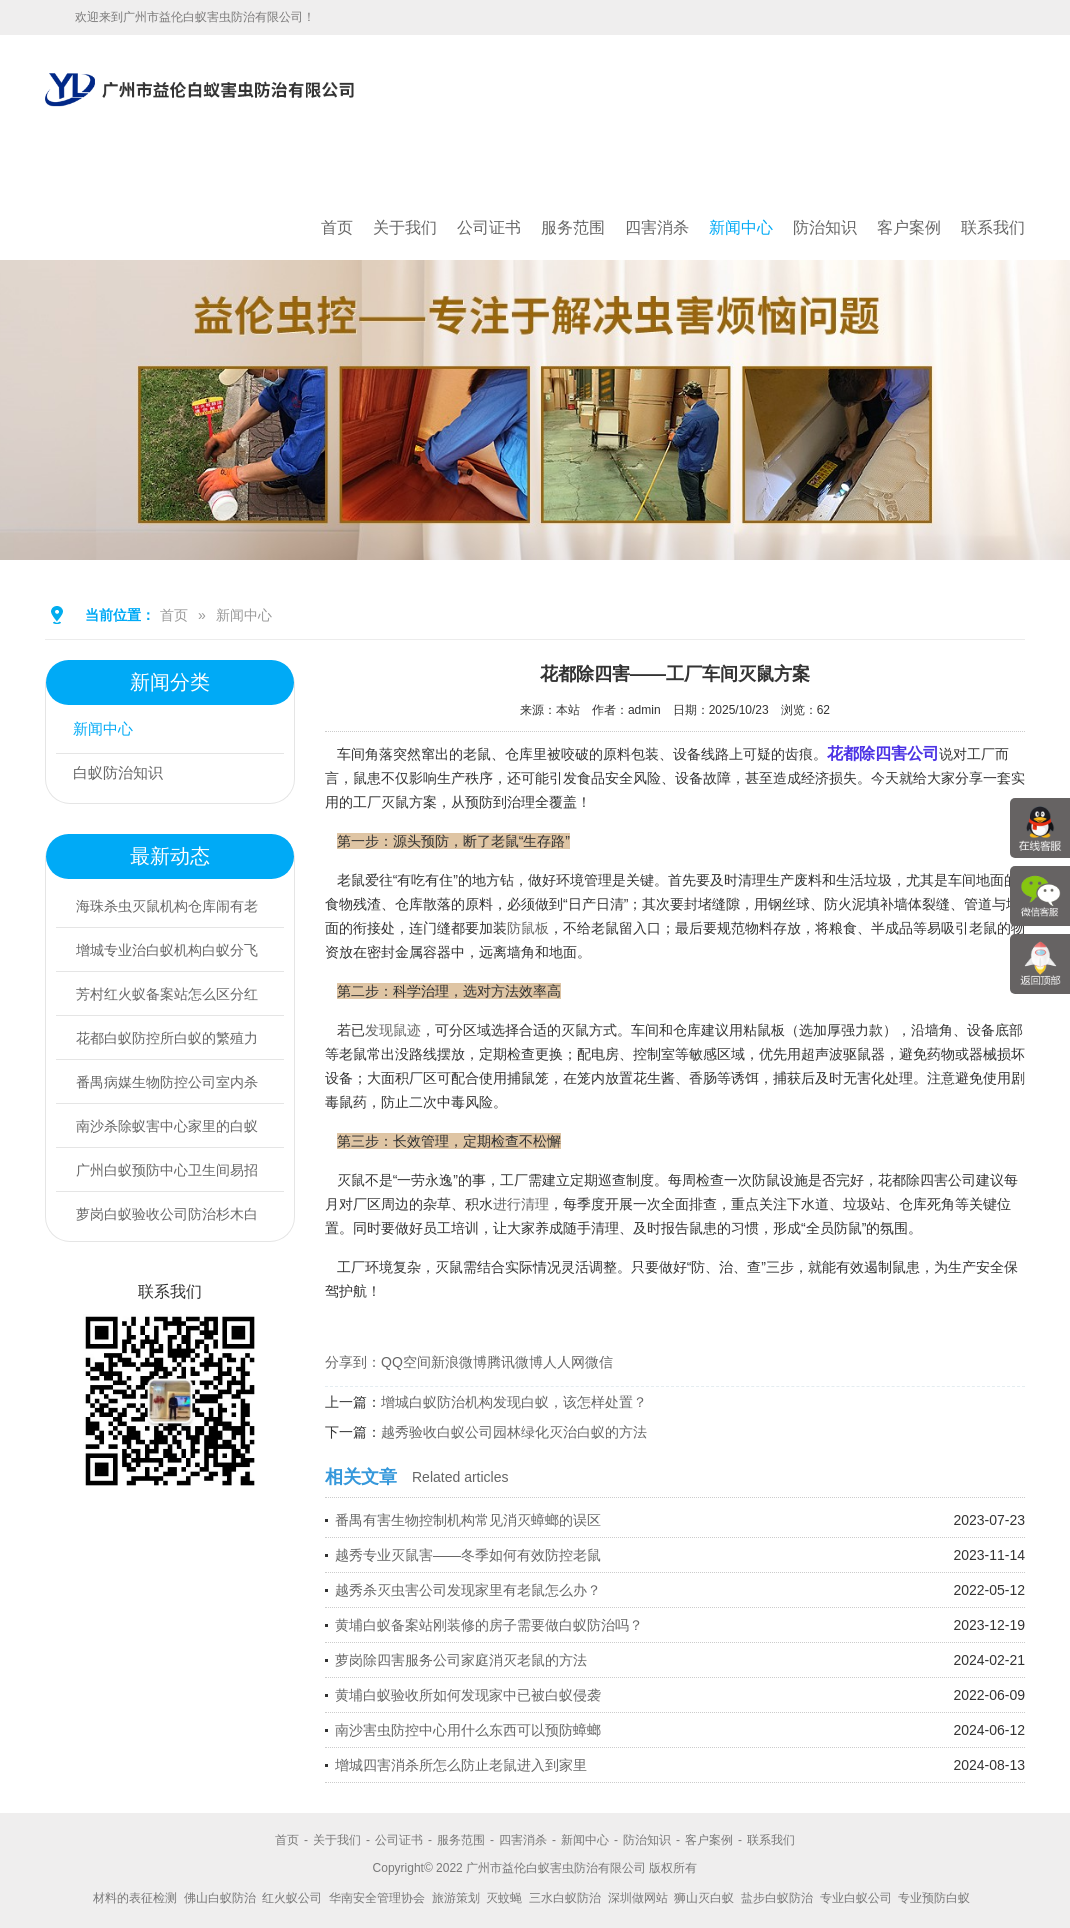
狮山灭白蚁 (704, 1898)
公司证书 (489, 227)
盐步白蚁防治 (777, 1898)
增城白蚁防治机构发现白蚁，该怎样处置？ (514, 1402)
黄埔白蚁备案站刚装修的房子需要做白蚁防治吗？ (489, 1625)
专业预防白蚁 (934, 1898)
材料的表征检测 (135, 1898)
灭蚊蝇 (504, 1898)
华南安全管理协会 (377, 1898)
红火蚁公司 (292, 1898)
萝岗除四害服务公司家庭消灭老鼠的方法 (461, 1660)
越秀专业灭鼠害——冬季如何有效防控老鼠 (468, 1555)
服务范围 (573, 227)
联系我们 (993, 227)
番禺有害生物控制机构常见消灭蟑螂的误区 (468, 1520)
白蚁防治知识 (124, 775)
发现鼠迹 (393, 1030)
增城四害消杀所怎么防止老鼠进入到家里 (461, 1765)
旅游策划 (456, 1898)
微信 (599, 1362)
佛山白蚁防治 (220, 1898)
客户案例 (909, 227)
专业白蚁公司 (856, 1898)
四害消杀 (657, 227)
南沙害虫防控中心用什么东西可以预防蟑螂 (468, 1730)
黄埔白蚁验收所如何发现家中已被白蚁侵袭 (468, 1695)
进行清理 (521, 1204)
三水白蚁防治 (565, 1898)
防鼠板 (528, 928)
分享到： (353, 1362)
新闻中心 (741, 227)
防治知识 (825, 227)
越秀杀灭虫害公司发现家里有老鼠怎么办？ (468, 1590)
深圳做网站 (638, 1898)
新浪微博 (459, 1362)
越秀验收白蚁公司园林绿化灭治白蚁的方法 (514, 1432)
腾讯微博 (515, 1362)
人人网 (564, 1362)
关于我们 (405, 227)
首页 (337, 227)
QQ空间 (406, 1362)
